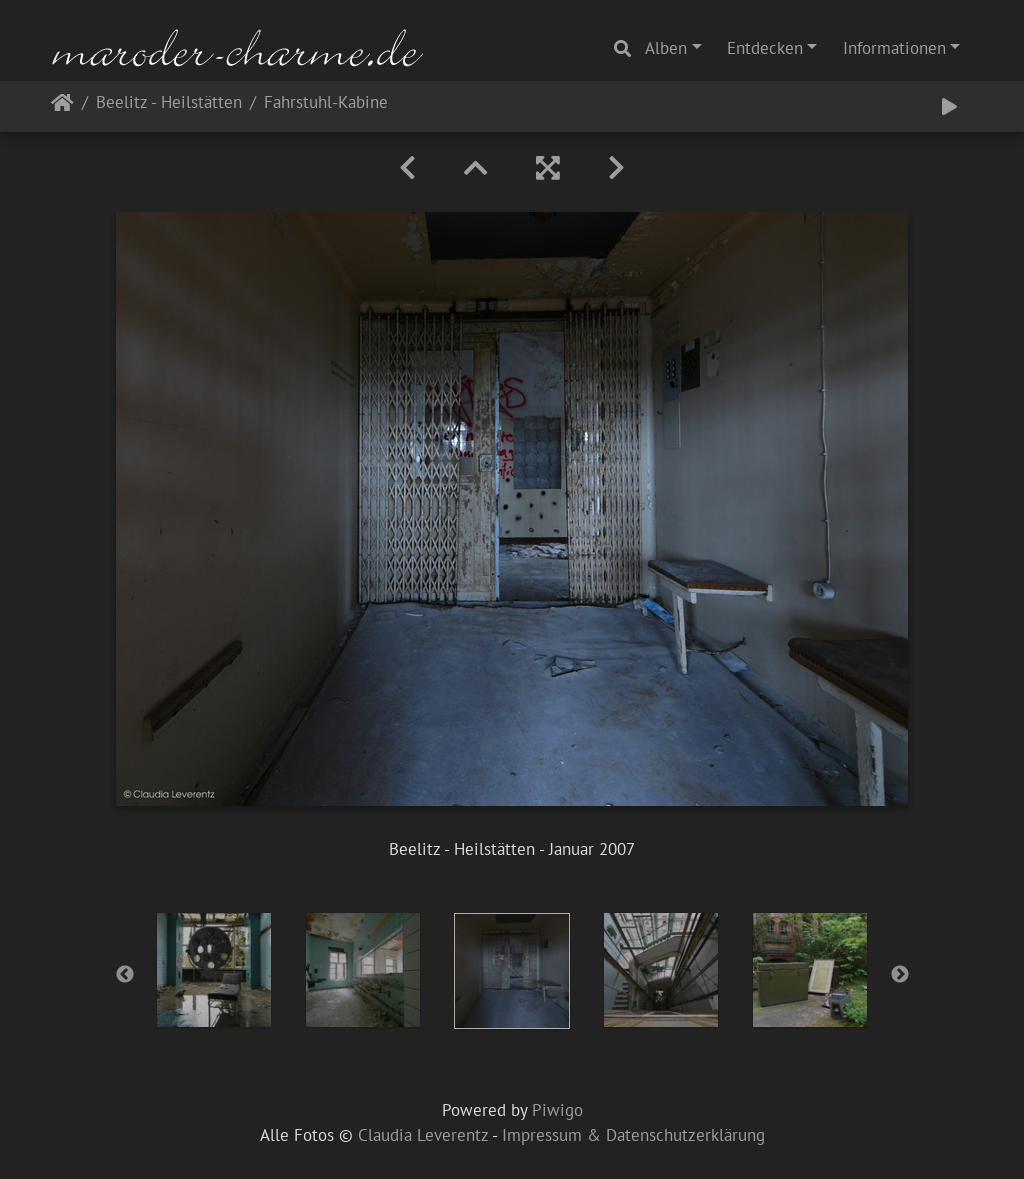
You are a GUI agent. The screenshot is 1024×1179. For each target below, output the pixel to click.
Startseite (62, 106)
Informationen (894, 48)
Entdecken (765, 48)
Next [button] (900, 975)
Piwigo (557, 1110)
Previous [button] (125, 975)
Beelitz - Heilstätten (169, 103)
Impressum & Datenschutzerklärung (633, 1135)
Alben (666, 48)
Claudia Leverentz (423, 1135)
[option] (214, 970)
